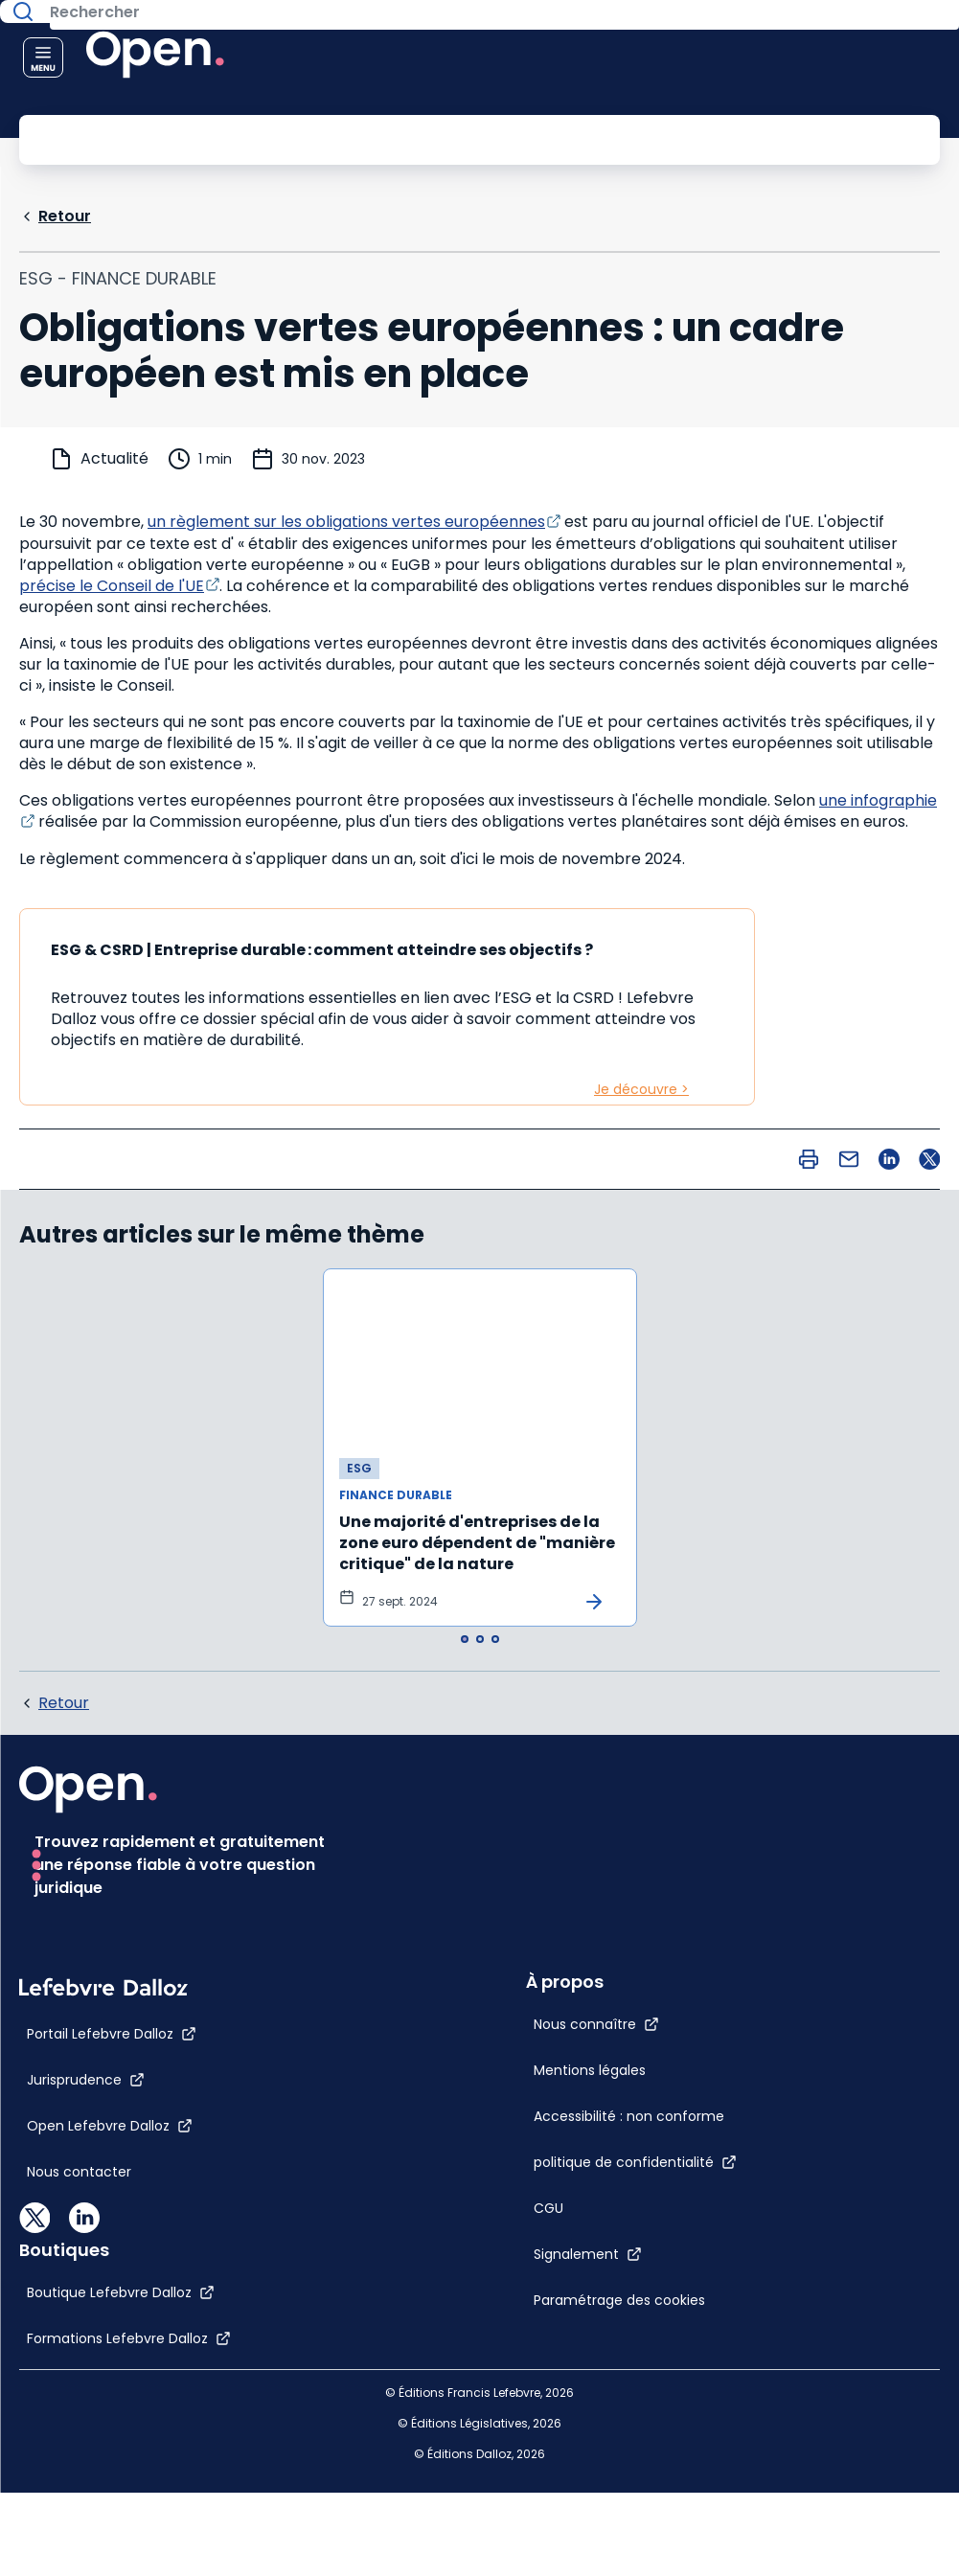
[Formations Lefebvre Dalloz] (512, 2283)
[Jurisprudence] (85, 2293)
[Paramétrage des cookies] (511, 2076)
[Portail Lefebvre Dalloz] (111, 2247)
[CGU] (424, 1984)
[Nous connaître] (472, 1800)
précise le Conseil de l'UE (111, 584)
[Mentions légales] (466, 1846)
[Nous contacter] (79, 2385)
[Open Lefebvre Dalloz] (109, 2339)
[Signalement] (464, 2030)
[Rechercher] (436, 138)
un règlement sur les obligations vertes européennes (346, 520)
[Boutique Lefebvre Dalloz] (503, 2238)
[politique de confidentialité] (511, 1938)
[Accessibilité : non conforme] (505, 1892)
